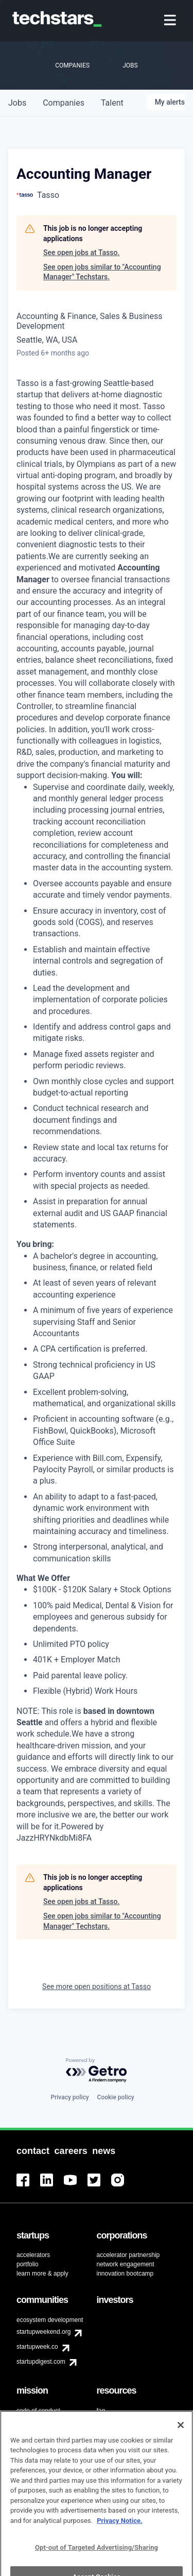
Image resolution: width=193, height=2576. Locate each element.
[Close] (180, 2439)
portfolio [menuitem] (27, 2264)
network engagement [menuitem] (125, 2264)
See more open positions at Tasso (96, 1986)
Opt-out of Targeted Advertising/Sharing (96, 2562)
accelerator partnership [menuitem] (128, 2255)
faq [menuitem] (101, 2410)
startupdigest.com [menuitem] (40, 2361)
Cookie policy (115, 2097)
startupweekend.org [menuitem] (43, 2331)
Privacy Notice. (120, 2534)
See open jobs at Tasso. (81, 252)
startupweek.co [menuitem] (37, 2346)
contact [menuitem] (107, 2419)
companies (63, 103)
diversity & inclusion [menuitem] (43, 2422)
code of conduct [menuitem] (38, 2410)
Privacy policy (69, 2097)
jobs (17, 103)
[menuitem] (171, 21)
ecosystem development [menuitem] (49, 2320)
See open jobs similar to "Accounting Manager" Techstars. (102, 272)
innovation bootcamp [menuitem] (125, 2273)
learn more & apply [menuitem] (42, 2273)
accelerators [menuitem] (33, 2255)
